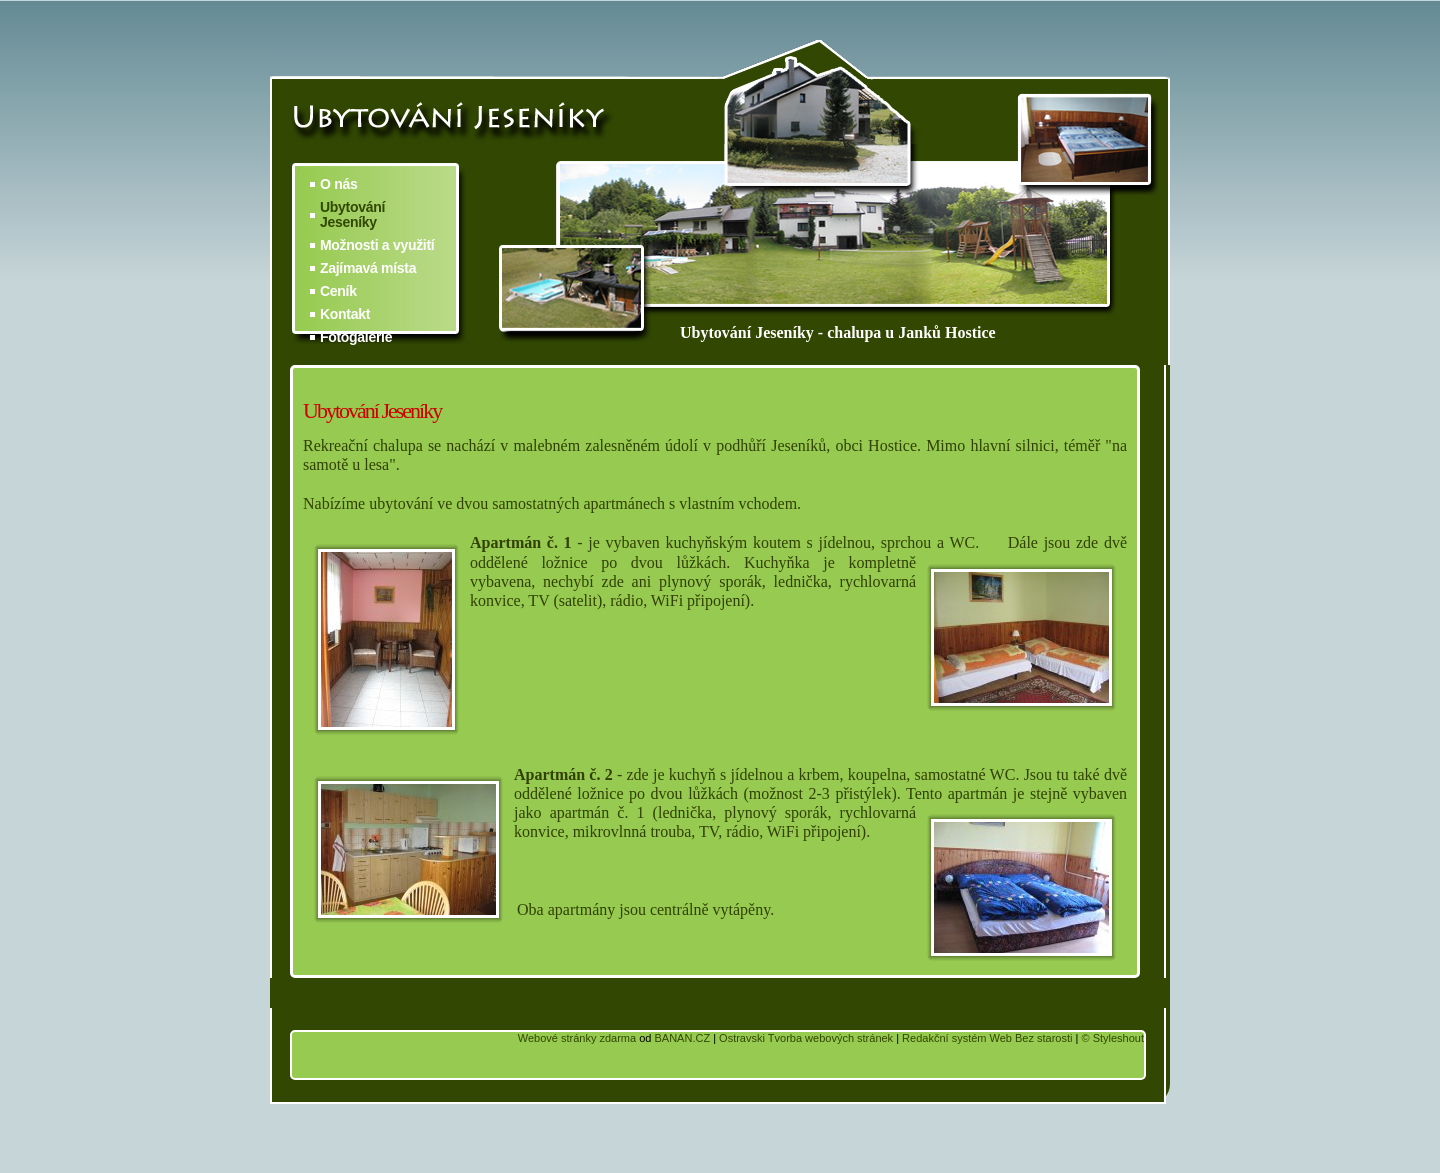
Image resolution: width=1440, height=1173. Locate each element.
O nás (338, 184)
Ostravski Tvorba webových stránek (806, 1038)
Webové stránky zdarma (577, 1038)
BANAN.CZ (682, 1038)
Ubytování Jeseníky (352, 215)
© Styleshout (1112, 1038)
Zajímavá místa (368, 268)
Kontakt (345, 314)
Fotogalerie (356, 337)
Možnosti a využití (377, 245)
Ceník (338, 291)
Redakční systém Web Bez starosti (987, 1038)
